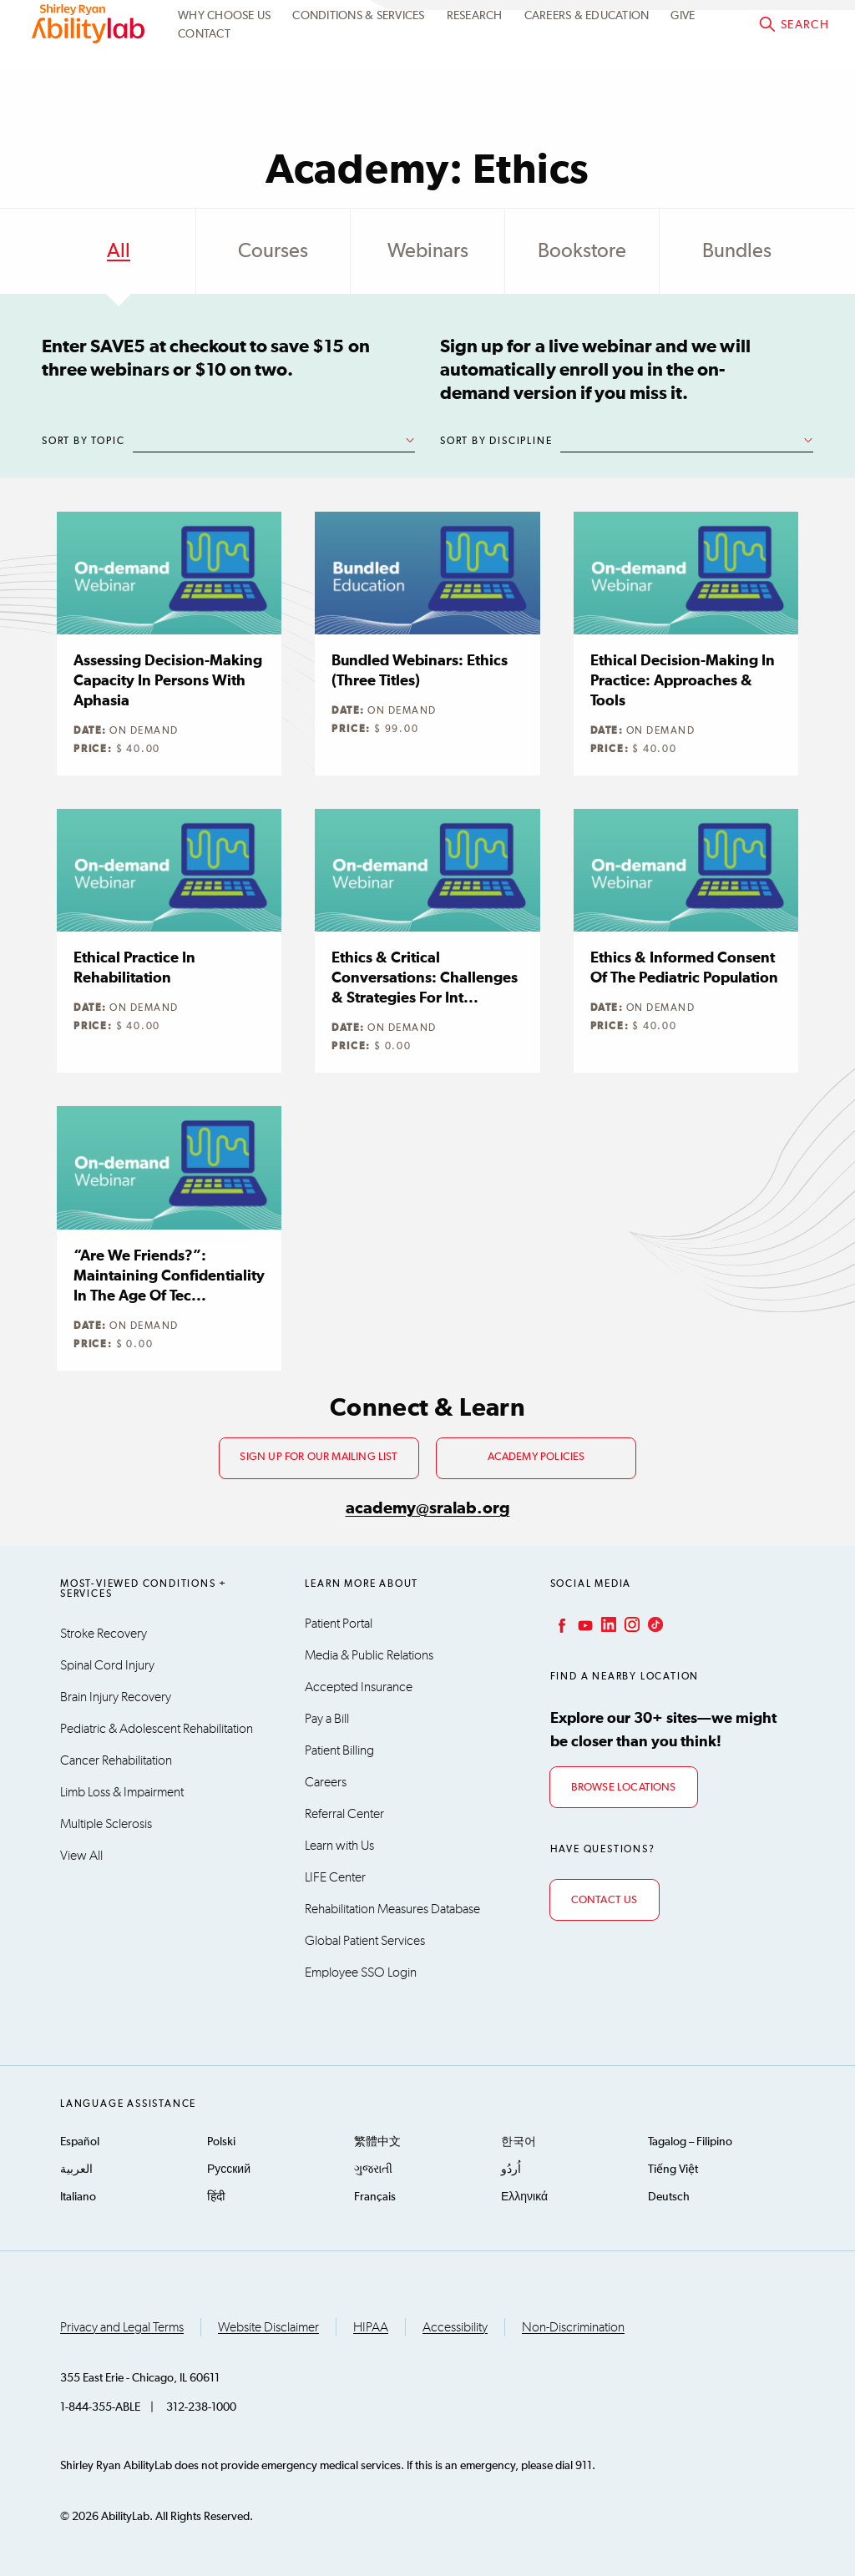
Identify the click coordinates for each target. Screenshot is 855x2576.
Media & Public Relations (369, 1655)
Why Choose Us (224, 55)
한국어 (518, 2142)
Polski (221, 2142)
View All (81, 1855)
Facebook (560, 1624)
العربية (76, 2169)
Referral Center (344, 1814)
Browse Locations (623, 1787)
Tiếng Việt (673, 2169)
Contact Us (604, 1900)
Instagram (630, 1624)
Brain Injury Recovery (115, 1697)
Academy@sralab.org (765, 24)
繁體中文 (377, 2142)
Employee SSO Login (361, 1972)
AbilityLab (90, 63)
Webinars (427, 251)
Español (79, 2142)
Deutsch (669, 2197)
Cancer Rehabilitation (116, 1760)
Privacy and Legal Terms (122, 2327)
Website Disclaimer (268, 2327)
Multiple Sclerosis (106, 1824)
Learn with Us (339, 1845)
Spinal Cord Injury (107, 1665)
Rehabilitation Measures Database (392, 1909)
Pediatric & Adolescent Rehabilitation (156, 1728)
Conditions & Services (358, 55)
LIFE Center (335, 1877)
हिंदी (216, 2197)
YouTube (584, 1624)
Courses (273, 251)
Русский (228, 2169)
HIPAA (370, 2327)
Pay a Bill (327, 1718)
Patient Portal (338, 1623)
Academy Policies (536, 1457)
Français (375, 2197)
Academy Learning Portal (526, 24)
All (118, 251)
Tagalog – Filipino (690, 2142)
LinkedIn (607, 1624)
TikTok (654, 1624)
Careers (326, 1782)
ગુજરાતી (373, 2169)
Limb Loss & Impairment (122, 1792)
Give (682, 55)
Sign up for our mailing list (318, 1457)
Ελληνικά (524, 2197)
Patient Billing (339, 1750)
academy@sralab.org (428, 1508)
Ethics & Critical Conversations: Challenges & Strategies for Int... (424, 978)
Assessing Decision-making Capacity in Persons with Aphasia (167, 681)
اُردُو (511, 2169)
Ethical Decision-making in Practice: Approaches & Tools (682, 681)
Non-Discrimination (573, 2327)
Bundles (737, 251)
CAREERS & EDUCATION (587, 55)
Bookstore (582, 251)
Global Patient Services (365, 1940)
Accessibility (455, 2327)
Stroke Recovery (103, 1633)
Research (475, 55)
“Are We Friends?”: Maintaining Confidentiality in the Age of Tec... (169, 1276)
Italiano (78, 2197)
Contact (204, 74)
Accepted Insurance (358, 1687)
